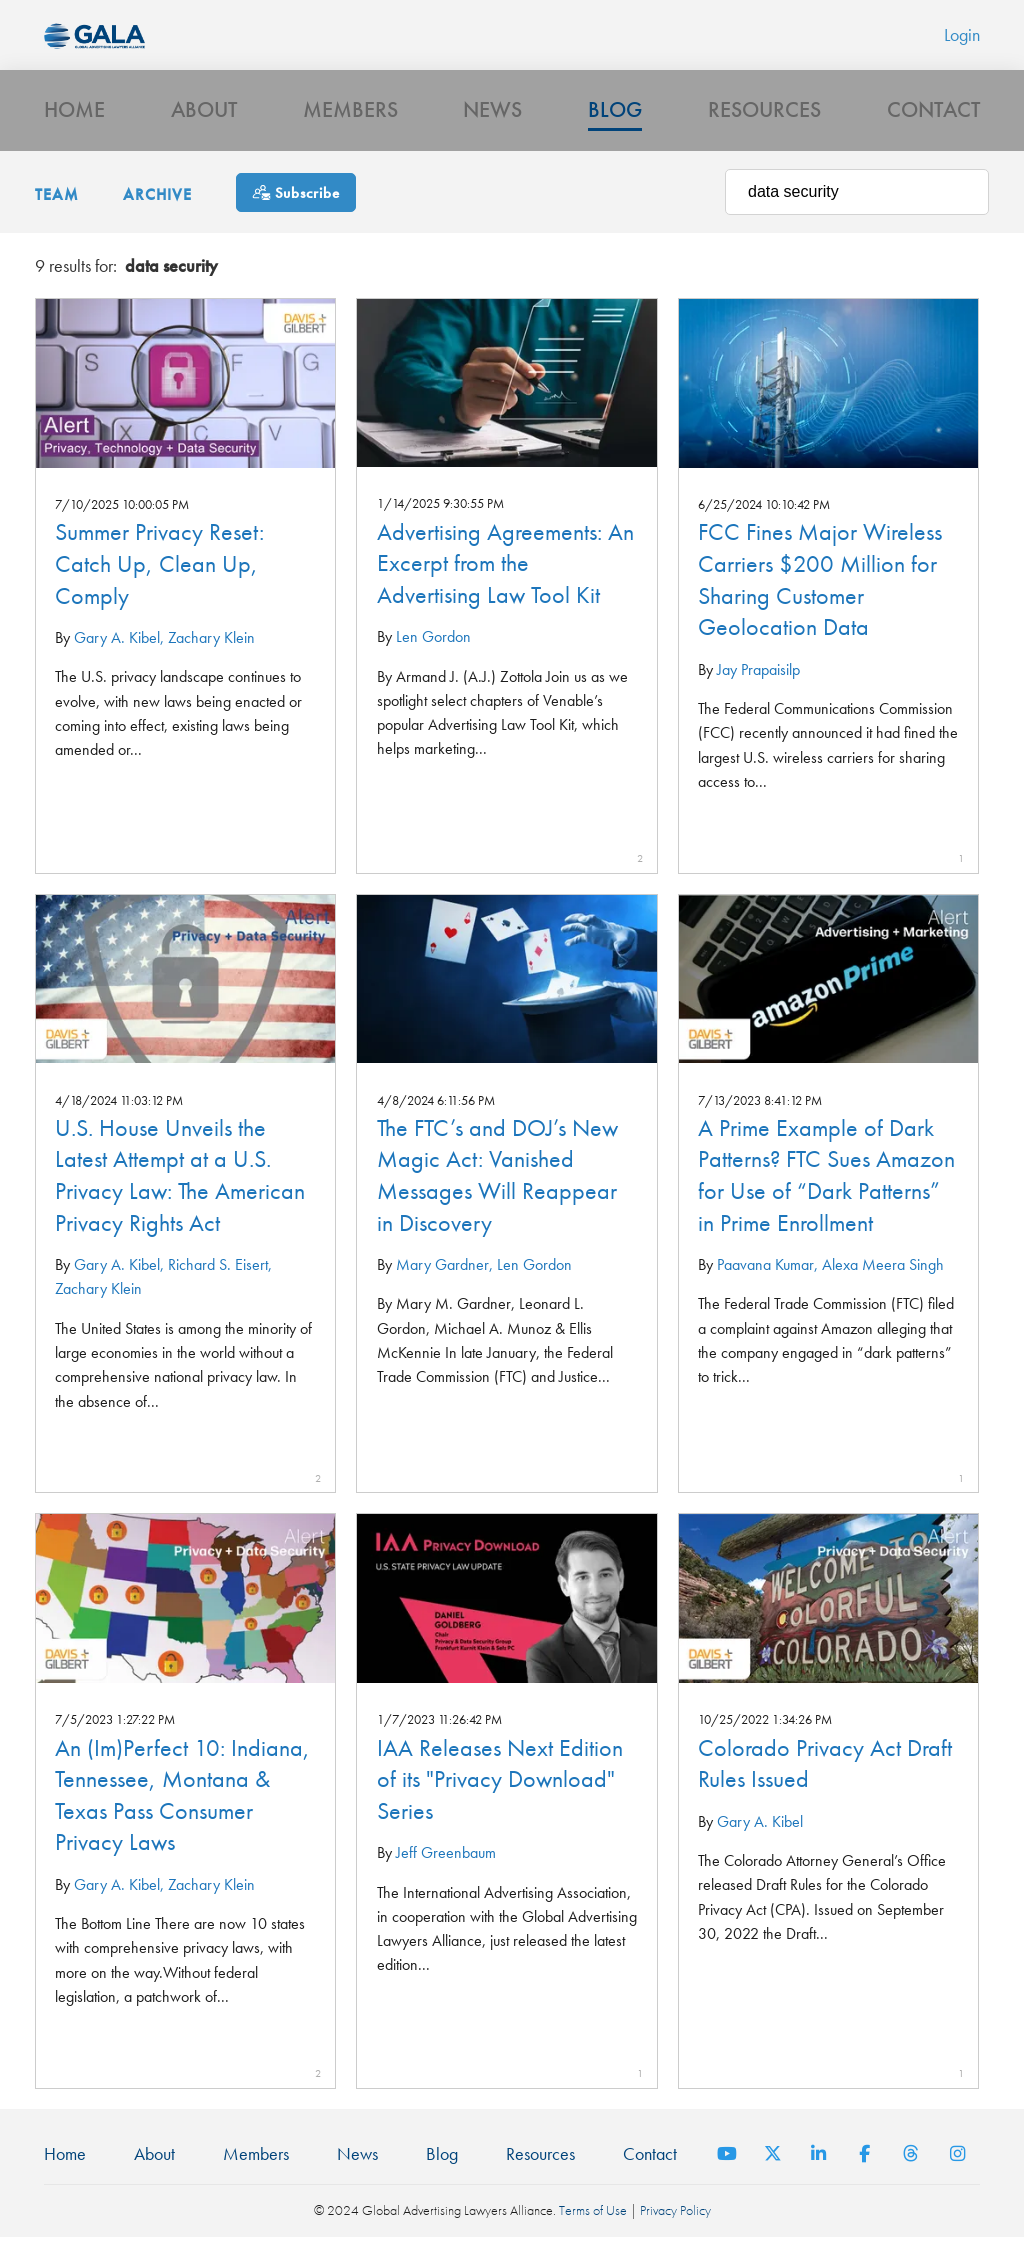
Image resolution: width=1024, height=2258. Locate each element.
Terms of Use (593, 2232)
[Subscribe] (296, 213)
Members (350, 126)
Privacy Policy (675, 2232)
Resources (764, 126)
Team (57, 215)
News (492, 126)
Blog (615, 126)
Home (74, 126)
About (204, 126)
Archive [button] (157, 215)
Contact (933, 126)
